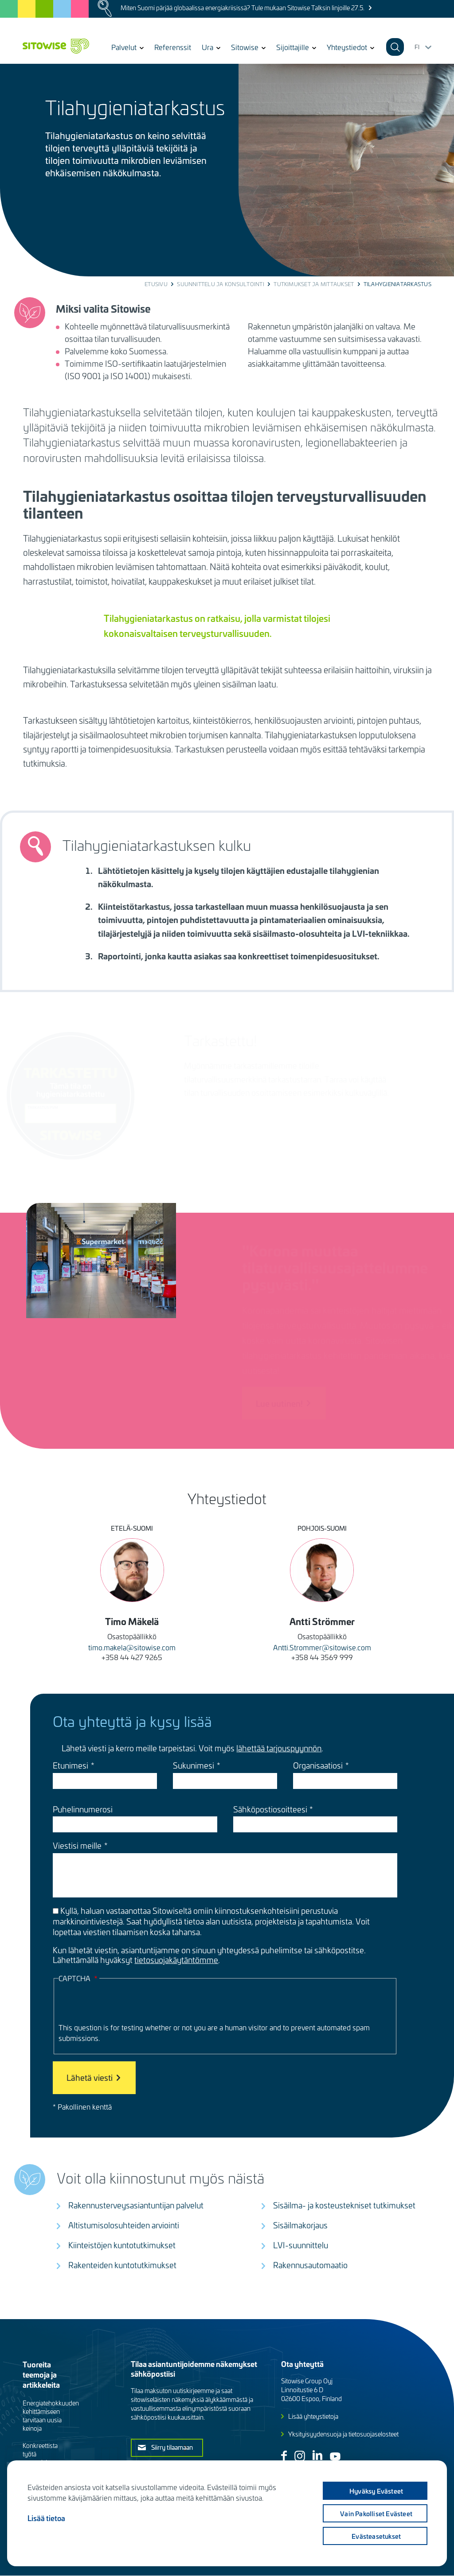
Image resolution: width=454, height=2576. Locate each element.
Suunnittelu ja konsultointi (220, 283)
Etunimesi (70, 1765)
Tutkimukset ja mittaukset (314, 283)
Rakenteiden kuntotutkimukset (122, 2264)
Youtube (335, 2456)
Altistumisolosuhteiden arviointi (123, 2225)
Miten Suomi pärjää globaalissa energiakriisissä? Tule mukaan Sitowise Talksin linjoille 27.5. (242, 8)
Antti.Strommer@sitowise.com (322, 1647)
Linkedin (317, 2455)
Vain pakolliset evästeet (375, 2513)
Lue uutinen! (264, 1403)
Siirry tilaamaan (172, 2447)
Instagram (299, 2456)
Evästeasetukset (375, 2536)
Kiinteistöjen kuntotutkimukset (122, 2244)
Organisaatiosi (318, 1765)
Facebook (284, 2456)
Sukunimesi (193, 1765)
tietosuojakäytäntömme (176, 1959)
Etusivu (156, 283)
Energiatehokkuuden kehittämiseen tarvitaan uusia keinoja (51, 2415)
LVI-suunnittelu (300, 2244)
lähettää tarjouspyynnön (278, 1748)
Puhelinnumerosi (83, 1809)
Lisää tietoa (46, 2518)
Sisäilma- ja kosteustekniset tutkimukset (344, 2205)
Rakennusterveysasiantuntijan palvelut (136, 2205)
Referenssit (172, 47)
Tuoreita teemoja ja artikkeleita (41, 2374)
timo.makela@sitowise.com (132, 1647)
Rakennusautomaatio (310, 2264)
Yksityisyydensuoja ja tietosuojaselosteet (343, 2434)
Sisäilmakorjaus (300, 2225)
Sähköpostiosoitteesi (270, 1809)
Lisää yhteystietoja (313, 2416)
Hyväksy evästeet (375, 2491)
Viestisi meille (77, 1845)
